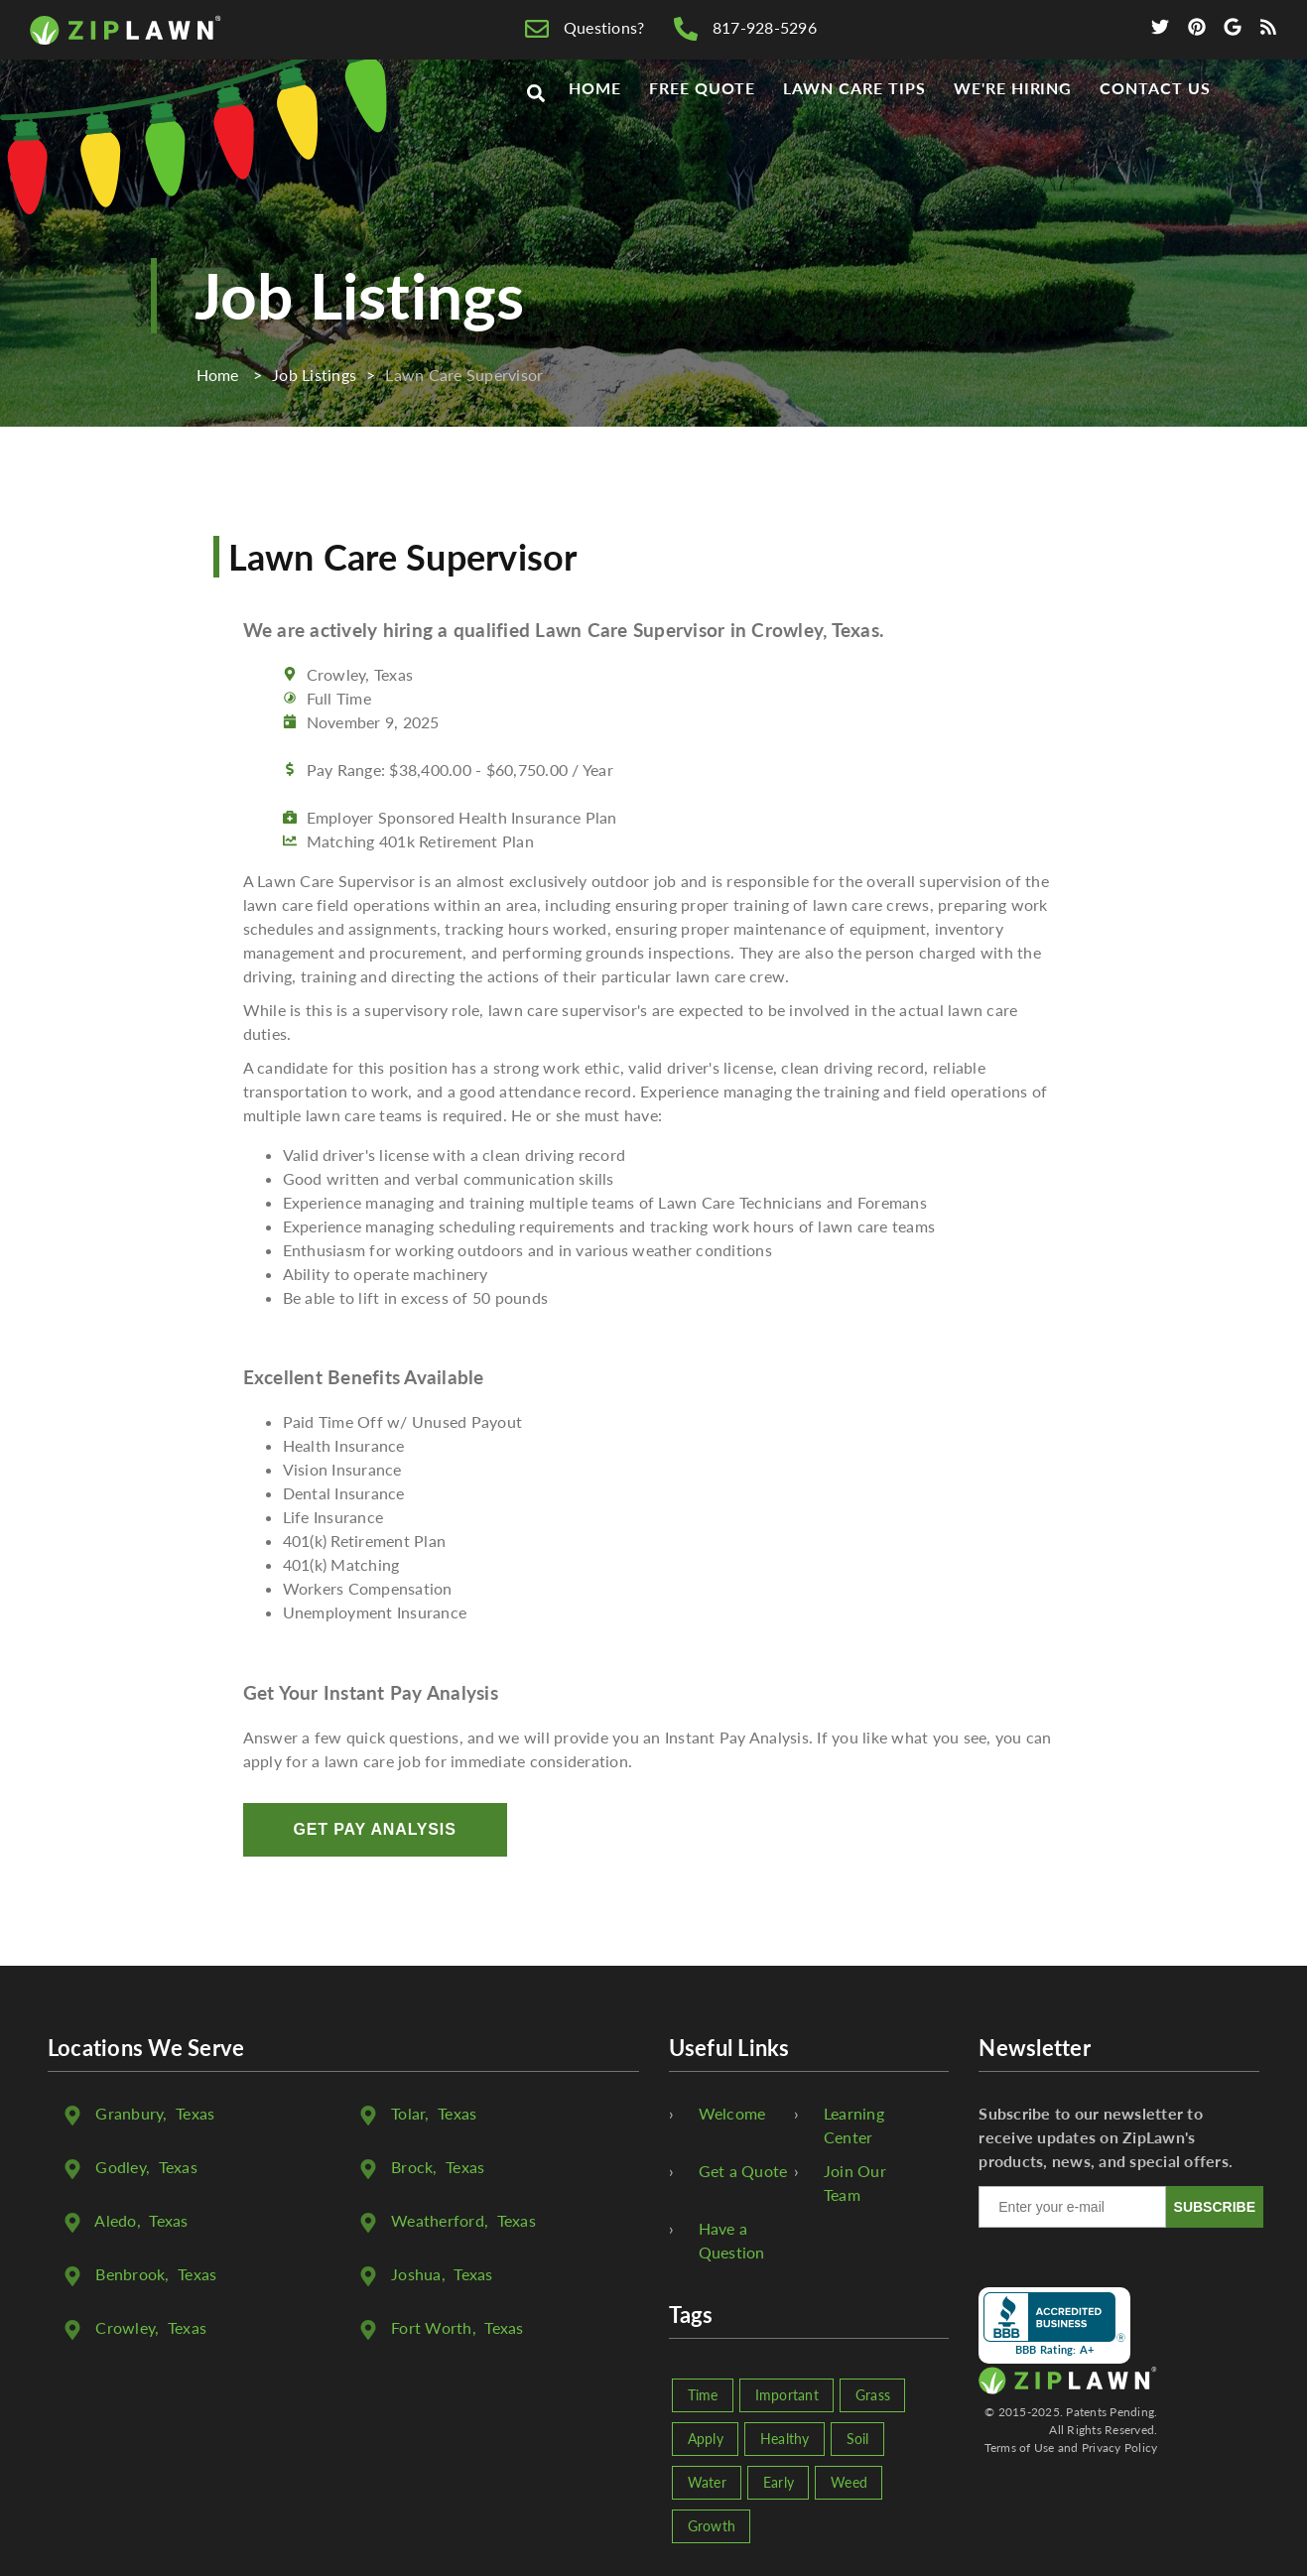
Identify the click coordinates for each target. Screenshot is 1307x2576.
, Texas (154, 2113)
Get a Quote (743, 2170)
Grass (872, 2394)
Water (707, 2482)
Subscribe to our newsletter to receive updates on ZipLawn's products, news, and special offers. (1106, 2137)
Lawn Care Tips (854, 120)
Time (703, 2394)
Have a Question (732, 2240)
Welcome (732, 2113)
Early (778, 2482)
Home (595, 120)
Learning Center (854, 2125)
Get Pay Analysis (375, 1829)
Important (787, 2394)
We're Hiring (1013, 120)
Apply (705, 2438)
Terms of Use (1019, 2447)
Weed (849, 2482)
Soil (858, 2438)
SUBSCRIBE (1214, 2207)
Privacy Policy (1120, 2447)
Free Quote (702, 120)
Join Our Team (855, 2182)
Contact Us (1155, 120)
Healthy (785, 2438)
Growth (712, 2525)
